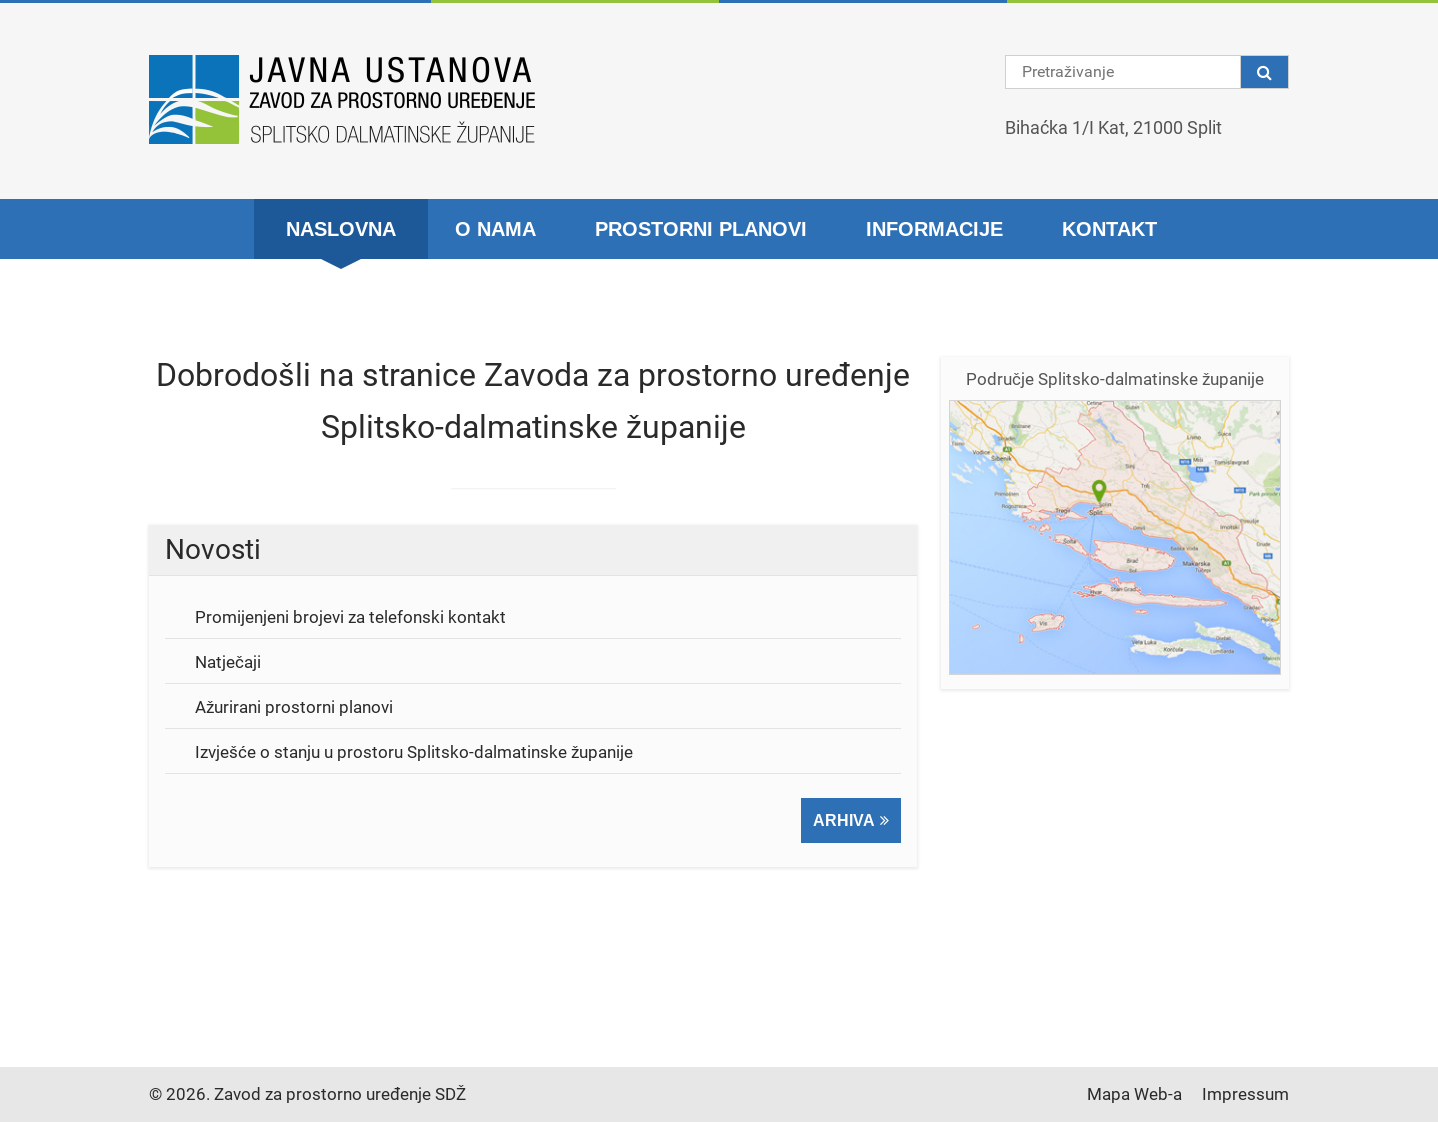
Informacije (934, 229)
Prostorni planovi (701, 229)
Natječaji (228, 662)
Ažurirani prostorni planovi (294, 707)
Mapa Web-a (1134, 1094)
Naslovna (341, 229)
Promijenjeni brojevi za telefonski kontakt (350, 617)
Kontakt (1109, 229)
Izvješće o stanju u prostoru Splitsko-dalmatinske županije (414, 752)
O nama (495, 229)
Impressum (1245, 1094)
